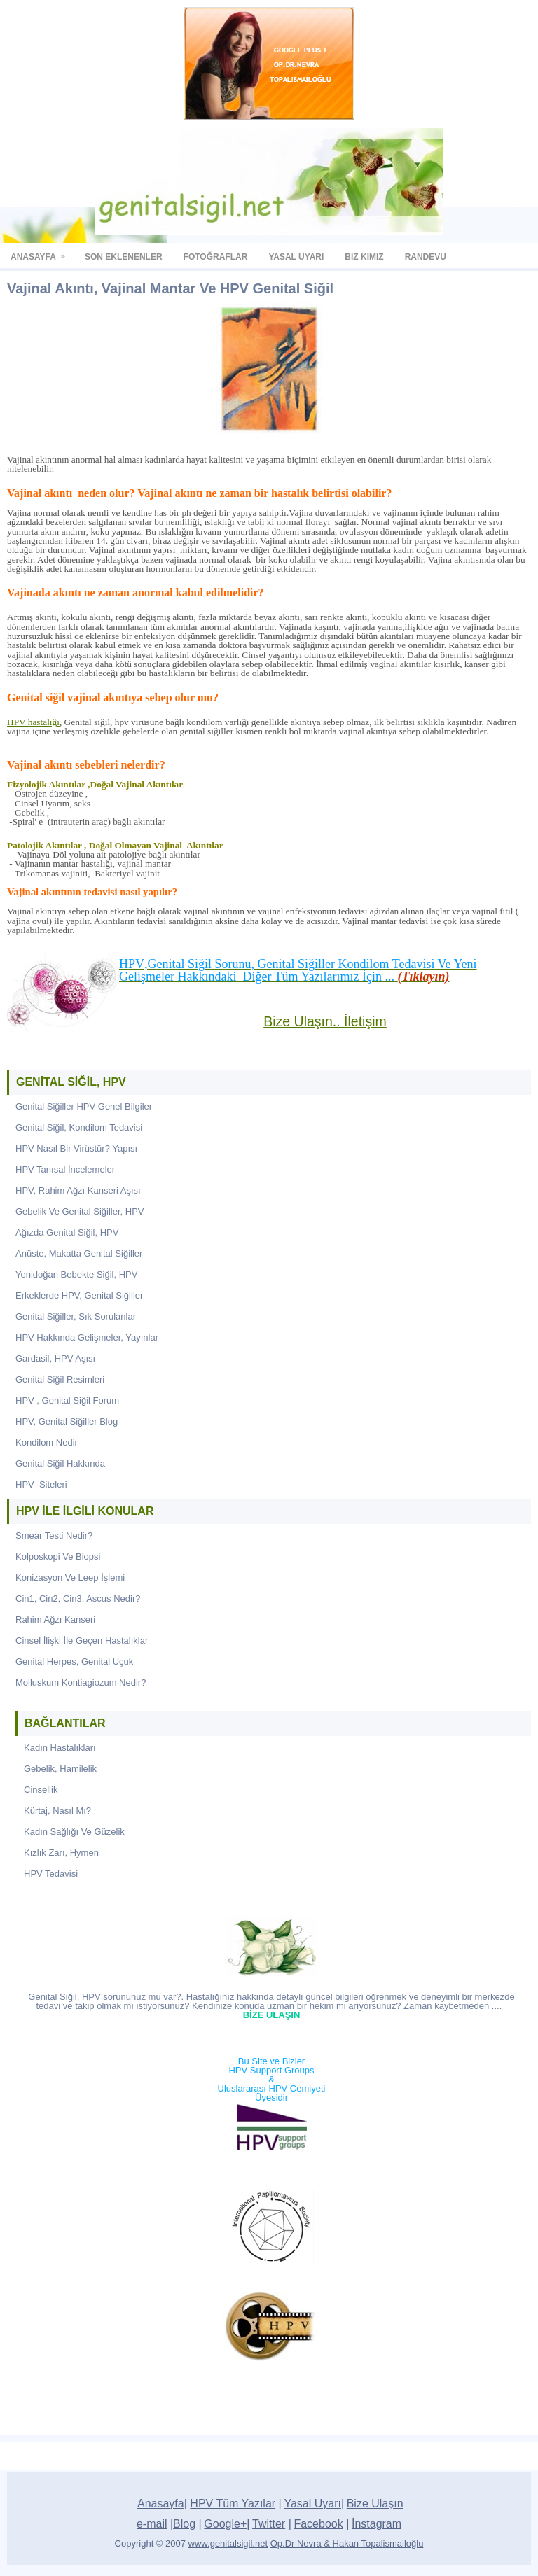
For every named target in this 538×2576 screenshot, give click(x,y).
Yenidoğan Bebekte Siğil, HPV (76, 1274)
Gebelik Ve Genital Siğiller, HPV (79, 1211)
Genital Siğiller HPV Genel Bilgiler (83, 1106)
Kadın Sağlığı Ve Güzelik (74, 1831)
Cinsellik (40, 1789)
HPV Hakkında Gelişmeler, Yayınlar (86, 1337)
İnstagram (376, 2524)
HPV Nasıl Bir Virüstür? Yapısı (76, 1148)
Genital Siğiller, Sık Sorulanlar (75, 1316)
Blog (184, 2524)
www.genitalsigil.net (228, 2543)
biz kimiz (369, 252)
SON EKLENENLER (129, 252)
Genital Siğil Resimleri (59, 1379)
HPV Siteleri (41, 1484)
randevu (431, 252)
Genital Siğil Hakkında (60, 1463)
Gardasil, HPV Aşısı (55, 1358)
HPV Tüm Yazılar (232, 2504)
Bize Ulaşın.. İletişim (325, 1021)
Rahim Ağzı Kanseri (55, 1619)
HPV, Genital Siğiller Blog (66, 1421)
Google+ (225, 2524)
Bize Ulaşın (375, 2504)
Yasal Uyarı (312, 2504)
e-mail (152, 2524)
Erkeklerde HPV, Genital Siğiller (79, 1295)
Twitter (268, 2524)
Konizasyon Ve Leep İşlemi (70, 1577)
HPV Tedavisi (51, 1873)
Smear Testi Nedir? (53, 1535)
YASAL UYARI (301, 252)
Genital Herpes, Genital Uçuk (74, 1661)
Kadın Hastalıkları (60, 1747)
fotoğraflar (221, 252)
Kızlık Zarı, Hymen (61, 1852)
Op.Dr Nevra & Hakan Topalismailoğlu (347, 2543)
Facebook (318, 2524)
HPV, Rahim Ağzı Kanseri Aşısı (78, 1190)
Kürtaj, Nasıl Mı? (57, 1810)
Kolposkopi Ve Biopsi (57, 1556)
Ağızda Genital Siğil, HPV (66, 1232)
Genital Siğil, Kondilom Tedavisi (78, 1127)
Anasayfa (42, 252)
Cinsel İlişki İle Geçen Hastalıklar (81, 1640)
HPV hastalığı (33, 722)
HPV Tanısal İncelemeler (65, 1169)
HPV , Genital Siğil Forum (67, 1400)
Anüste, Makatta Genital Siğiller (78, 1253)
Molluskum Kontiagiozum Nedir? (80, 1682)
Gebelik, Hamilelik (60, 1768)
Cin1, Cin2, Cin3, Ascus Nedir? (77, 1598)
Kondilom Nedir (46, 1442)
